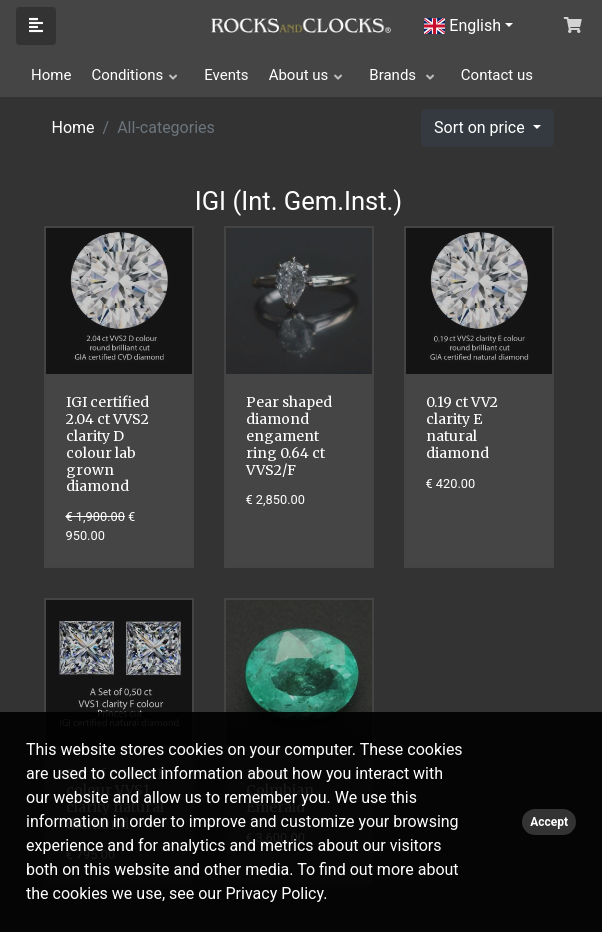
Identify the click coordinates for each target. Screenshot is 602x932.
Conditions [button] (127, 75)
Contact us (497, 75)
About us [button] (299, 75)
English (462, 25)
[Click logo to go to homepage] (301, 24)
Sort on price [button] (481, 127)
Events (226, 75)
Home (51, 75)
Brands (394, 75)
